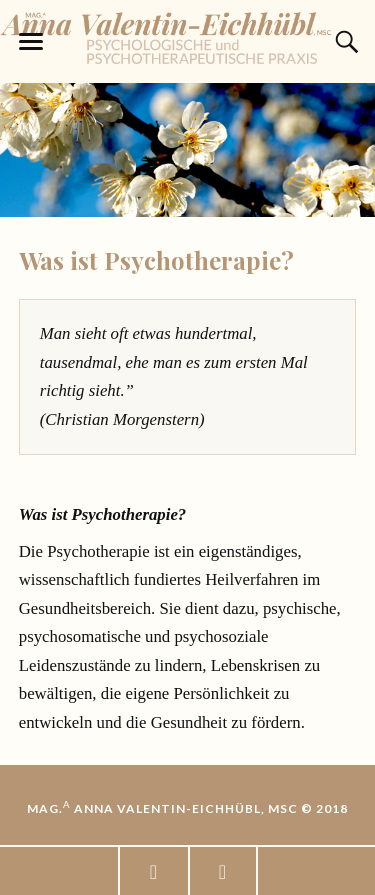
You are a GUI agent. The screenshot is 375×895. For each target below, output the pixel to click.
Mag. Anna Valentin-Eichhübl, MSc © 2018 (187, 808)
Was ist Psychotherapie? (156, 260)
